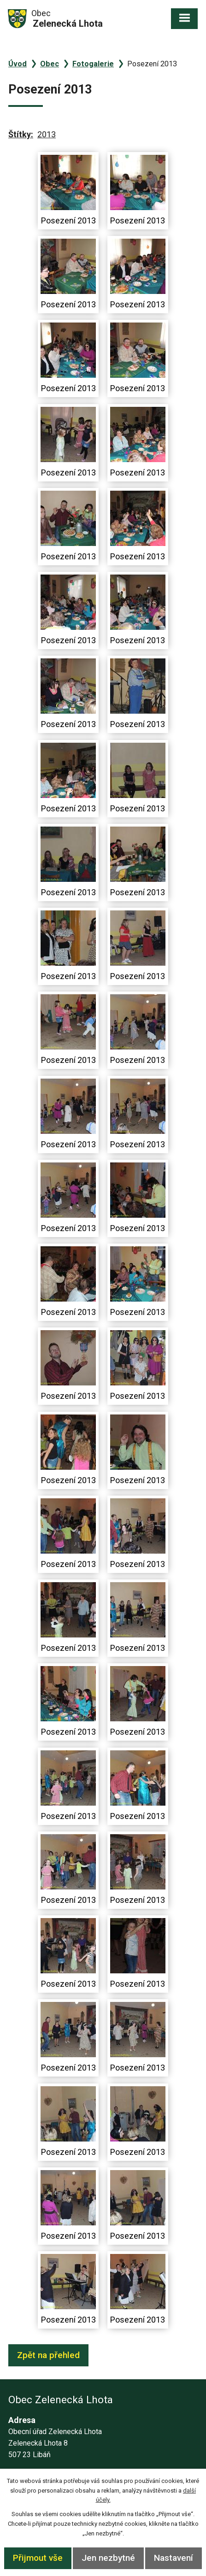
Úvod (17, 63)
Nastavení (173, 2558)
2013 (46, 134)
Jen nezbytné (108, 2558)
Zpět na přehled (48, 2355)
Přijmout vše (38, 2558)
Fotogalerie (93, 63)
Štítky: (20, 134)
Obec (49, 63)
